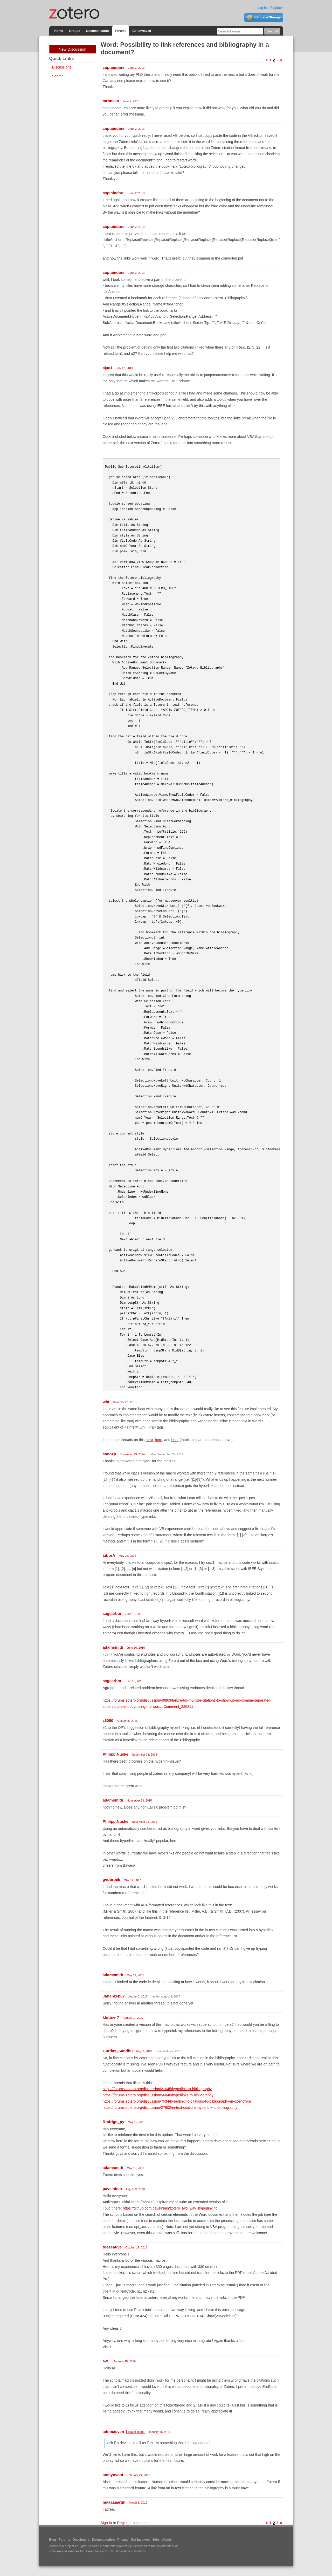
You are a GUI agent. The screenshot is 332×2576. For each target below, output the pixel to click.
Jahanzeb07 (114, 1996)
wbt (106, 1401)
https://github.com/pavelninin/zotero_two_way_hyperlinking (170, 2208)
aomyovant (113, 2474)
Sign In (106, 2523)
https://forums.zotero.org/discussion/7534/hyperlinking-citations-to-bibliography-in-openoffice (177, 2101)
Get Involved (141, 31)
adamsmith (113, 1647)
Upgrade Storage (263, 18)
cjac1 (108, 367)
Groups (74, 31)
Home (58, 31)
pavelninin (112, 2188)
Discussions (62, 67)
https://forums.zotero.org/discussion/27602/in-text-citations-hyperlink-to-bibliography (170, 2107)
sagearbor (112, 1613)
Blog (52, 2539)
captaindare (114, 67)
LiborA (109, 1555)
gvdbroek (111, 1879)
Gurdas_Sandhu (118, 2051)
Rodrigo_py (113, 2121)
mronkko (111, 101)
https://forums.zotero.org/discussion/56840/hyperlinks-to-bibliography (158, 2095)
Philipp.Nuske (115, 1754)
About (166, 2539)
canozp (109, 1454)
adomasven (113, 2431)
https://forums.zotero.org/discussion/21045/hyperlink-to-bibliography (157, 2089)
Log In (262, 8)
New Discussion (72, 49)
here (149, 1440)
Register (276, 8)
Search (58, 76)
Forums (120, 31)
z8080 (108, 1720)
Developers (81, 2539)
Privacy (122, 2539)
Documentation (97, 31)
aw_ (106, 2361)
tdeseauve (112, 2247)
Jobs (156, 2539)
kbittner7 (111, 2017)
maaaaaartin (114, 2502)
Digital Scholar (88, 2546)
